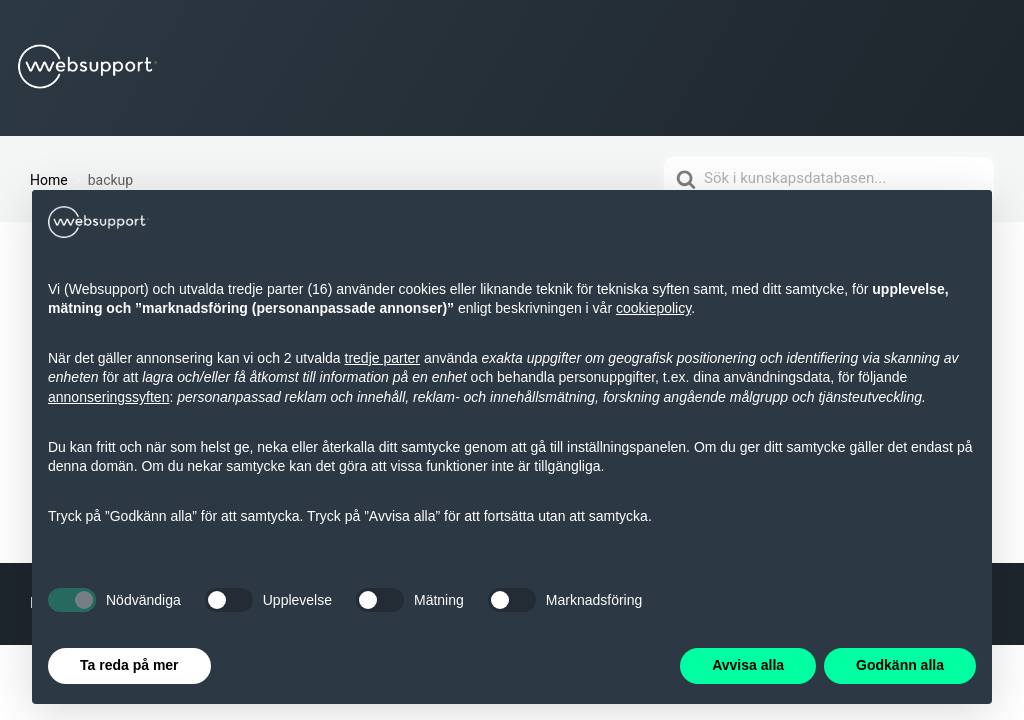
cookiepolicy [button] (653, 308)
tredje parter (382, 358)
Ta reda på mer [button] (129, 665)
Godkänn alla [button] (900, 665)
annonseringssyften (108, 397)
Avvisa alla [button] (748, 665)
